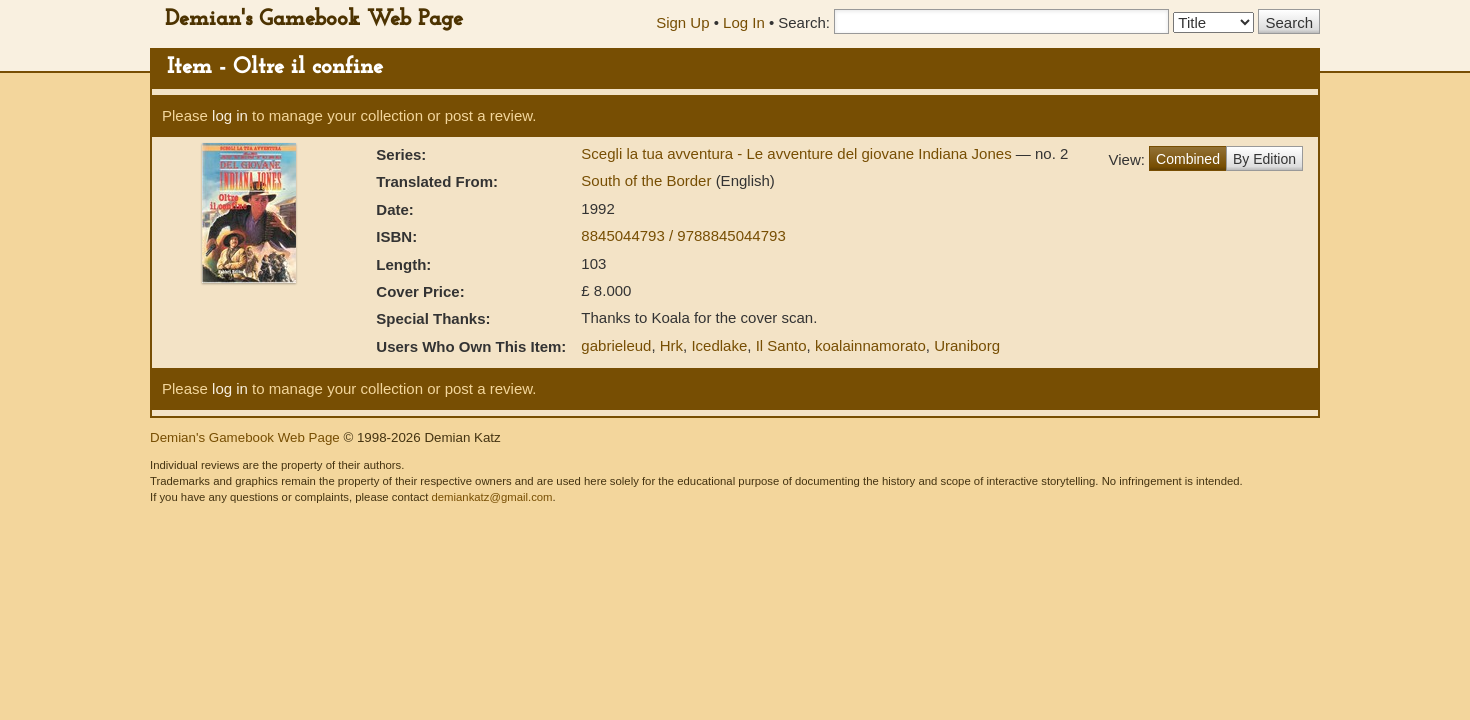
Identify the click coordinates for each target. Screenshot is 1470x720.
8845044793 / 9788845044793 (683, 235)
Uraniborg (967, 345)
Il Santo (781, 345)
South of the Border (648, 180)
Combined (1188, 159)
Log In (744, 22)
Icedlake (719, 345)
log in (230, 115)
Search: (804, 22)
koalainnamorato (870, 345)
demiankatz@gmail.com (491, 497)
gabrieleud (616, 345)
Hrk (671, 345)
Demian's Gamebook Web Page (314, 19)
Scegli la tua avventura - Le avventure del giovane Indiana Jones (798, 153)
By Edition (1264, 159)
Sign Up (682, 22)
